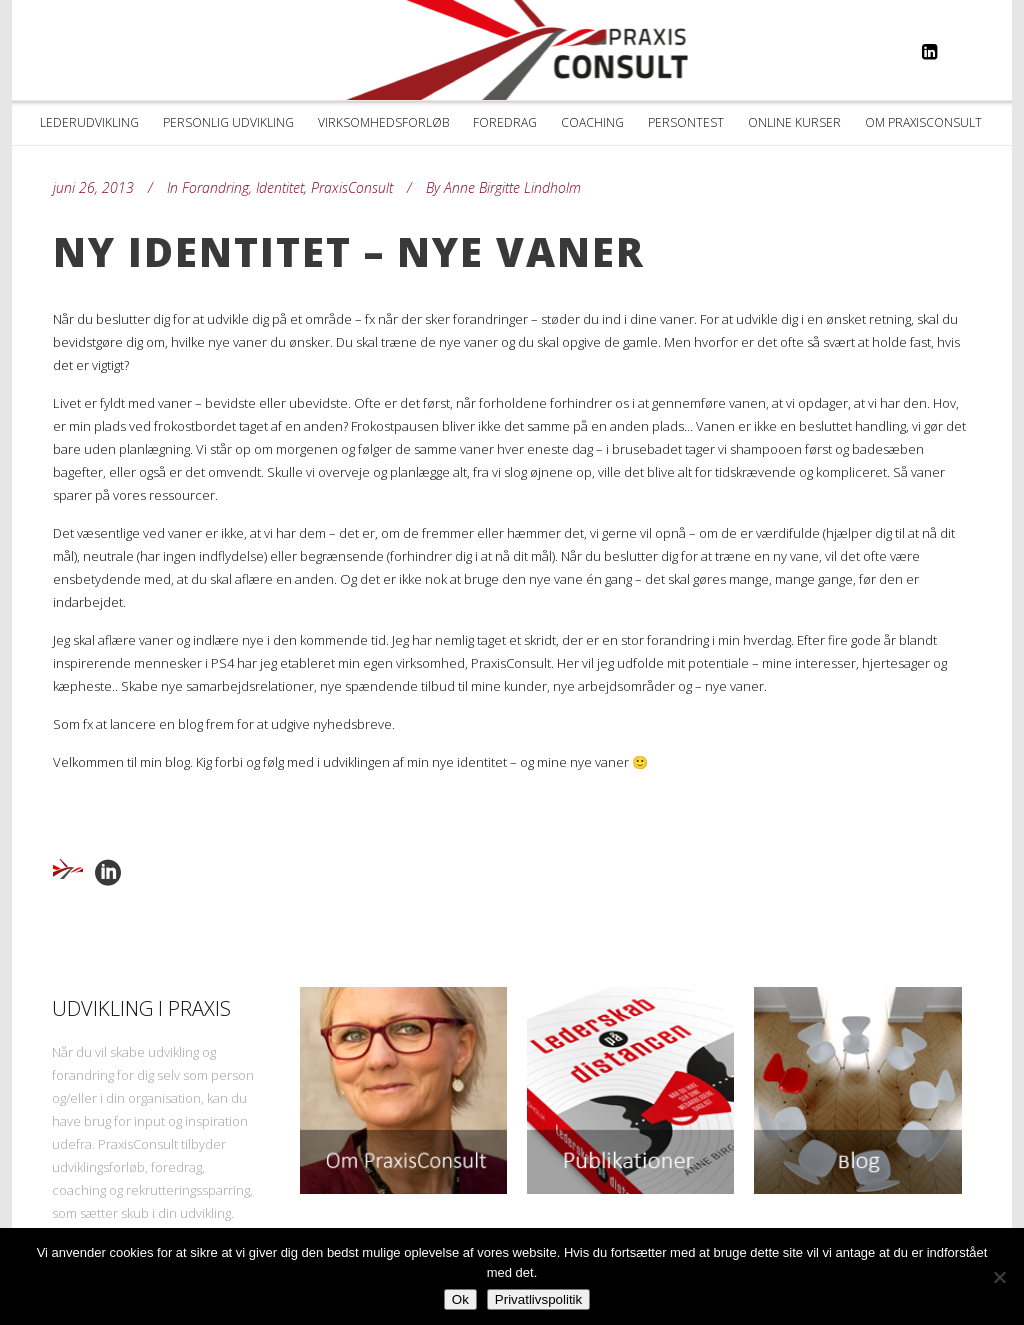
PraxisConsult (352, 187)
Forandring (215, 187)
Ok (460, 1299)
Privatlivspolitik (538, 1299)
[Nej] (999, 1277)
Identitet (280, 187)
